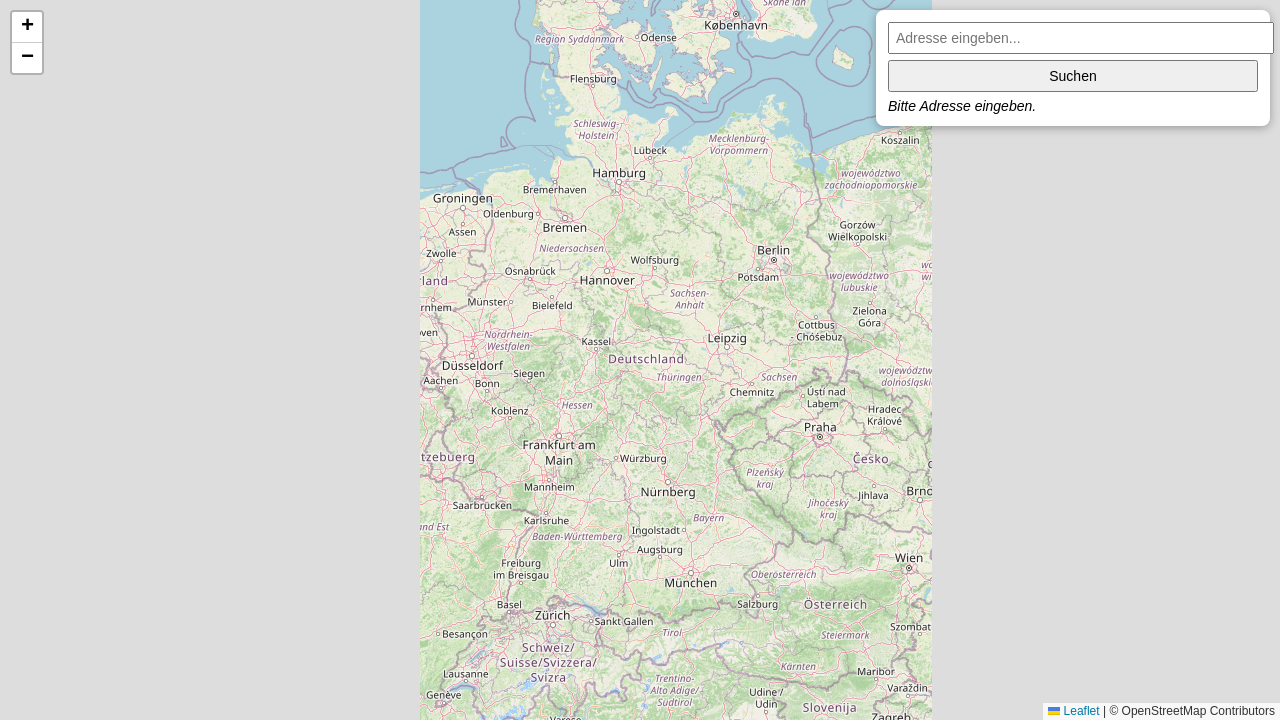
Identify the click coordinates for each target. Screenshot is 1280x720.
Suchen (1072, 76)
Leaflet (1073, 711)
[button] (27, 27)
